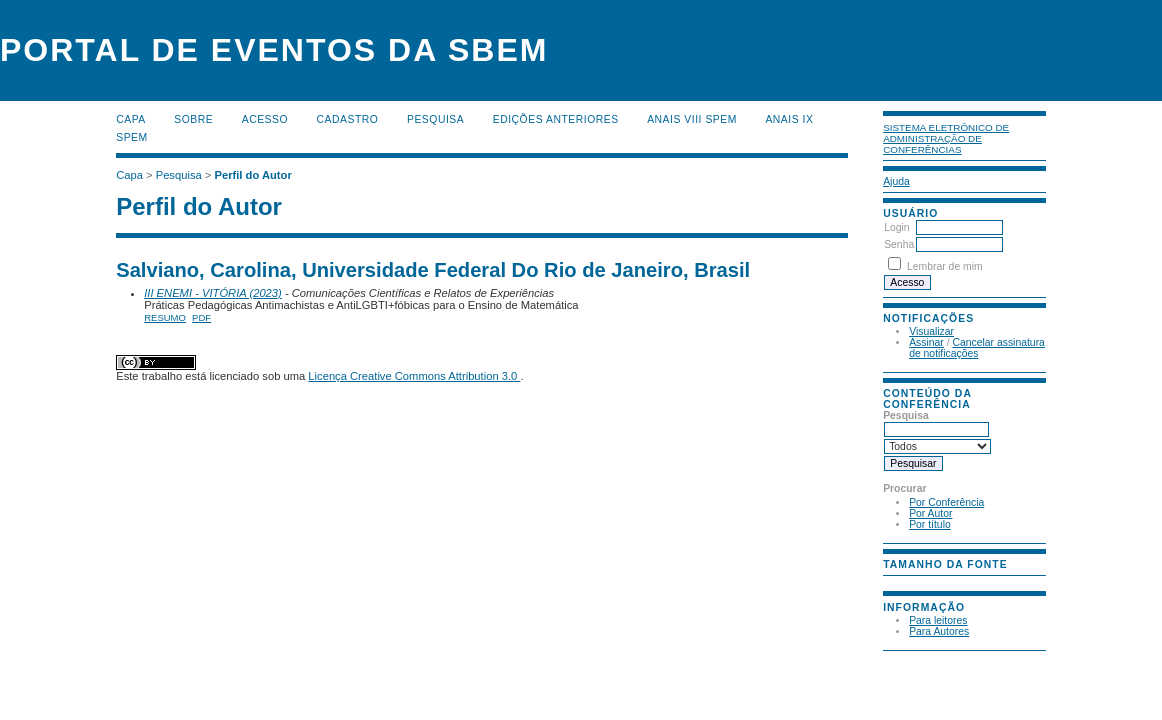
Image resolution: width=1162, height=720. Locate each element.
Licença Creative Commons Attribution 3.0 (414, 376)
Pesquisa (435, 119)
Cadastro (348, 119)
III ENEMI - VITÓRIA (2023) (213, 293)
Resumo (165, 317)
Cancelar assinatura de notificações (977, 348)
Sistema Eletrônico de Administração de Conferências (946, 138)
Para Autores (939, 631)
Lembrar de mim (945, 266)
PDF (201, 317)
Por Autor (930, 513)
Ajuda (896, 181)
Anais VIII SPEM (692, 119)
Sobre (193, 119)
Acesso (265, 119)
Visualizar (931, 331)
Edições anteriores (556, 119)
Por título (930, 524)
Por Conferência (946, 502)
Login (896, 227)
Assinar (926, 342)
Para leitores (938, 620)
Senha (899, 244)
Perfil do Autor (252, 175)
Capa (131, 119)
